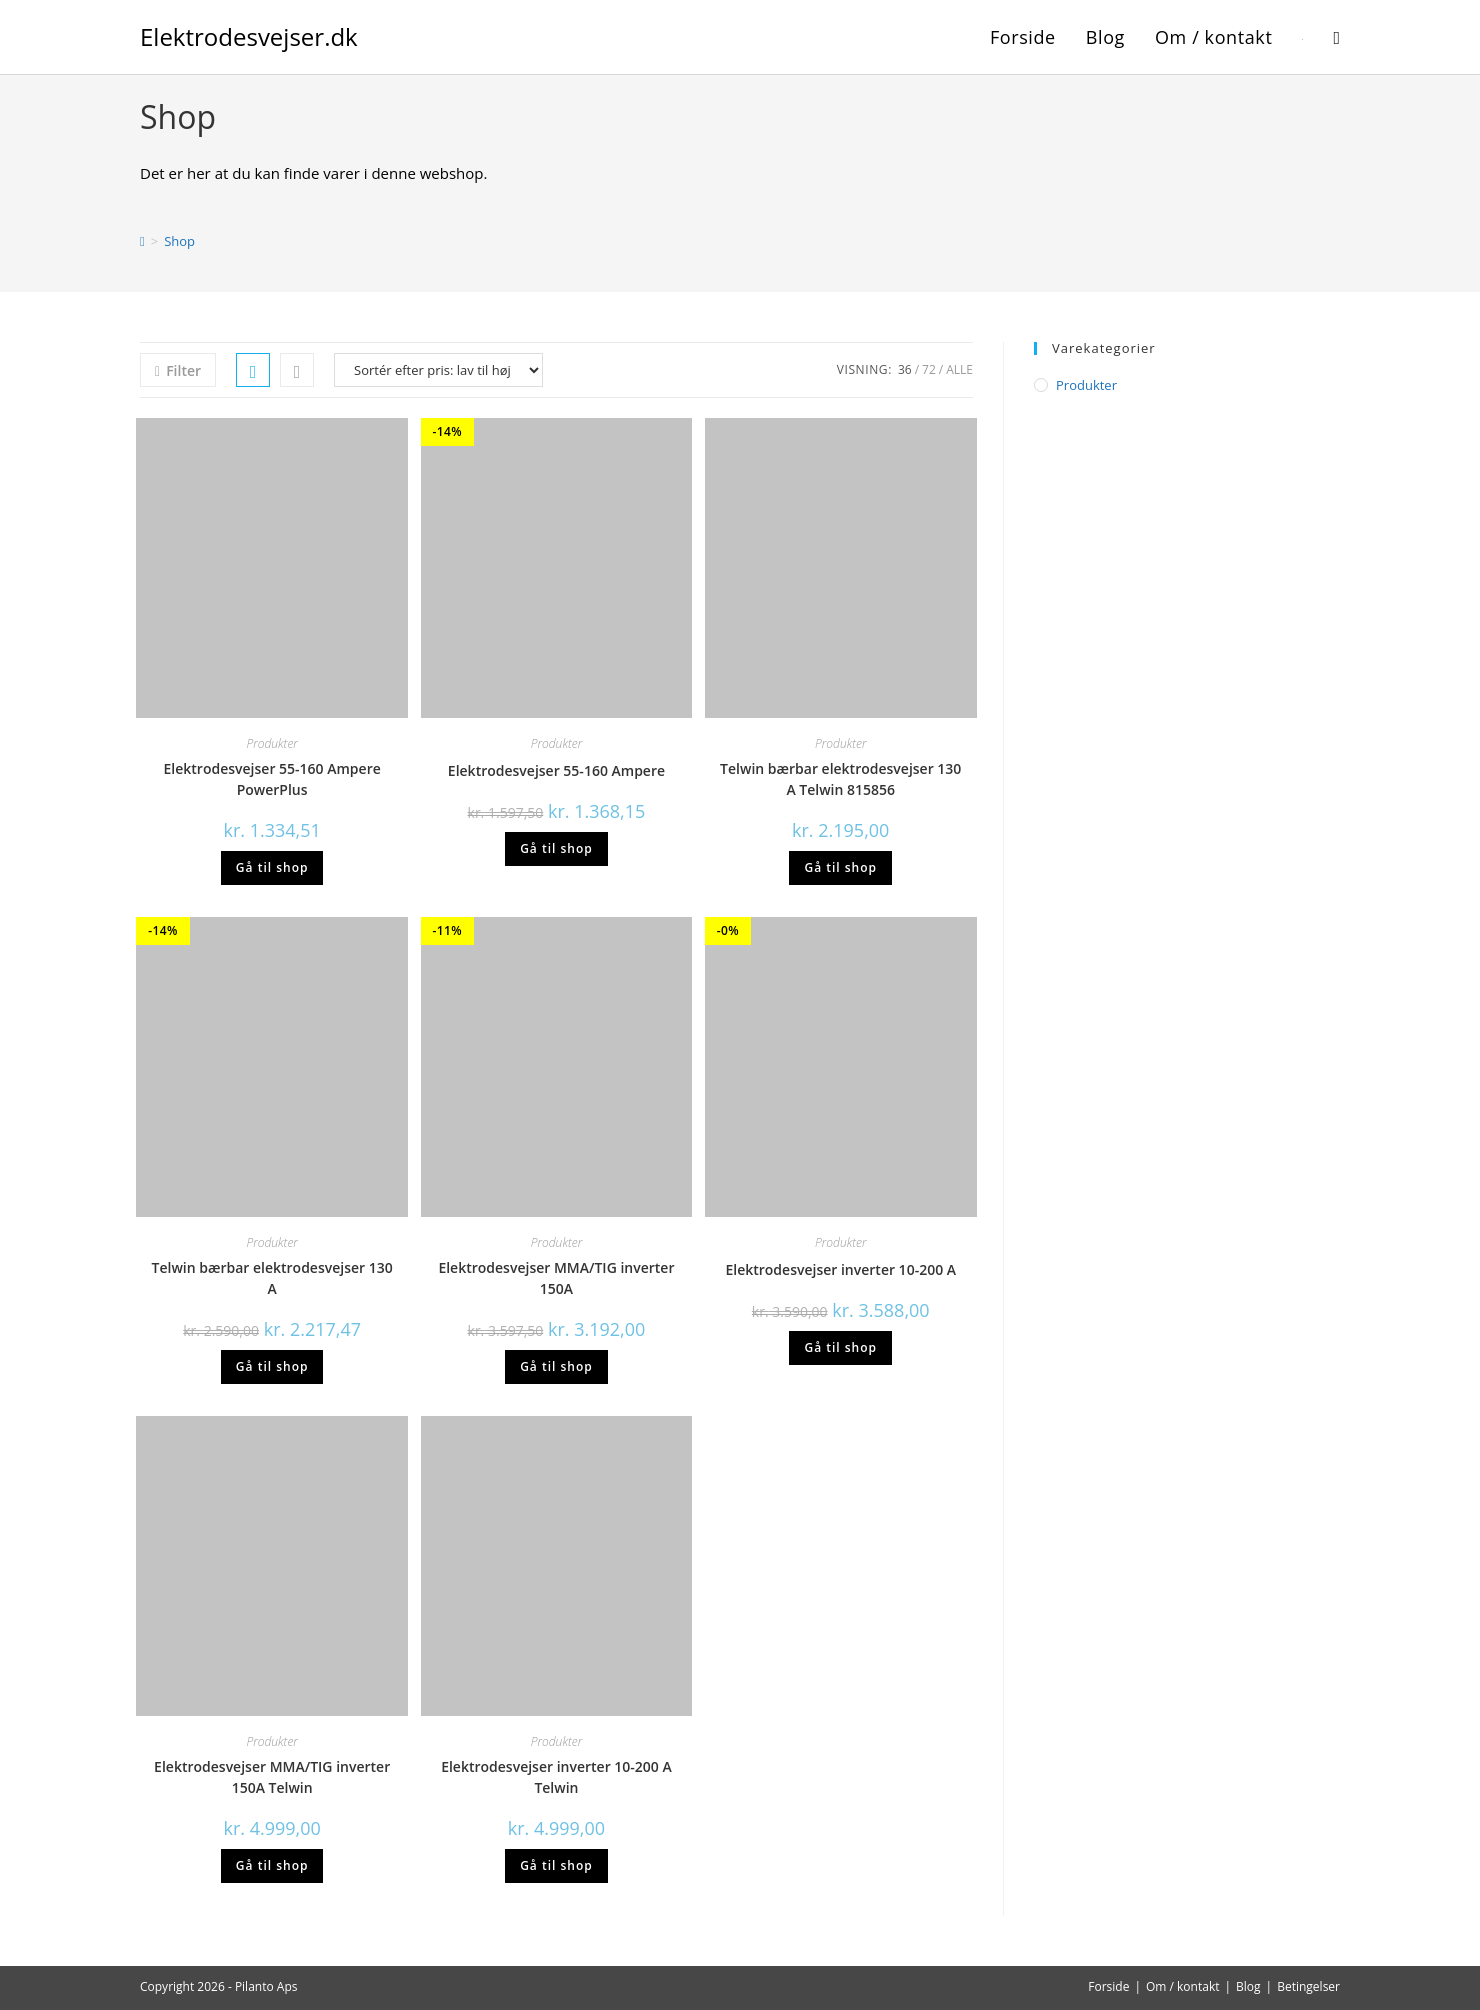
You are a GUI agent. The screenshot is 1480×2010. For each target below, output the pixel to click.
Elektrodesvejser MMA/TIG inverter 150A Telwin (272, 1777)
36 (905, 369)
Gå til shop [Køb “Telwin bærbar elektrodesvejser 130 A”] (272, 1366)
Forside (1108, 1986)
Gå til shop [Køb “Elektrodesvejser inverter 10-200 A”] (840, 1347)
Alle (959, 369)
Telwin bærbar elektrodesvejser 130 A (272, 1278)
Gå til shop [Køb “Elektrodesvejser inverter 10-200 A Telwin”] (556, 1865)
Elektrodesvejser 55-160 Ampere (556, 770)
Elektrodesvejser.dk (249, 36)
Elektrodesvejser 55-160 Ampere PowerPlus (272, 779)
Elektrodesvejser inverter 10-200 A (840, 1269)
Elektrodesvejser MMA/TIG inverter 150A (556, 1278)
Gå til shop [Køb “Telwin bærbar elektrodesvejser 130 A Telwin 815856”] (840, 867)
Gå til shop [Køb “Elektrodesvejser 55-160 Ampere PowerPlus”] (272, 867)
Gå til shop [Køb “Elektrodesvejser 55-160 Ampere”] (556, 848)
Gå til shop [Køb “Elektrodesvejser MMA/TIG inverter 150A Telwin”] (272, 1865)
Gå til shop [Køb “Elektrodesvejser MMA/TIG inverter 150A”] (556, 1366)
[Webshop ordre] (438, 370)
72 (929, 369)
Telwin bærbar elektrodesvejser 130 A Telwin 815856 (840, 779)
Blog (1248, 1986)
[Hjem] (142, 241)
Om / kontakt (1183, 1986)
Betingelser (1308, 1986)
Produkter (272, 743)
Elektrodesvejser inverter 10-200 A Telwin (556, 1777)
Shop (179, 241)
